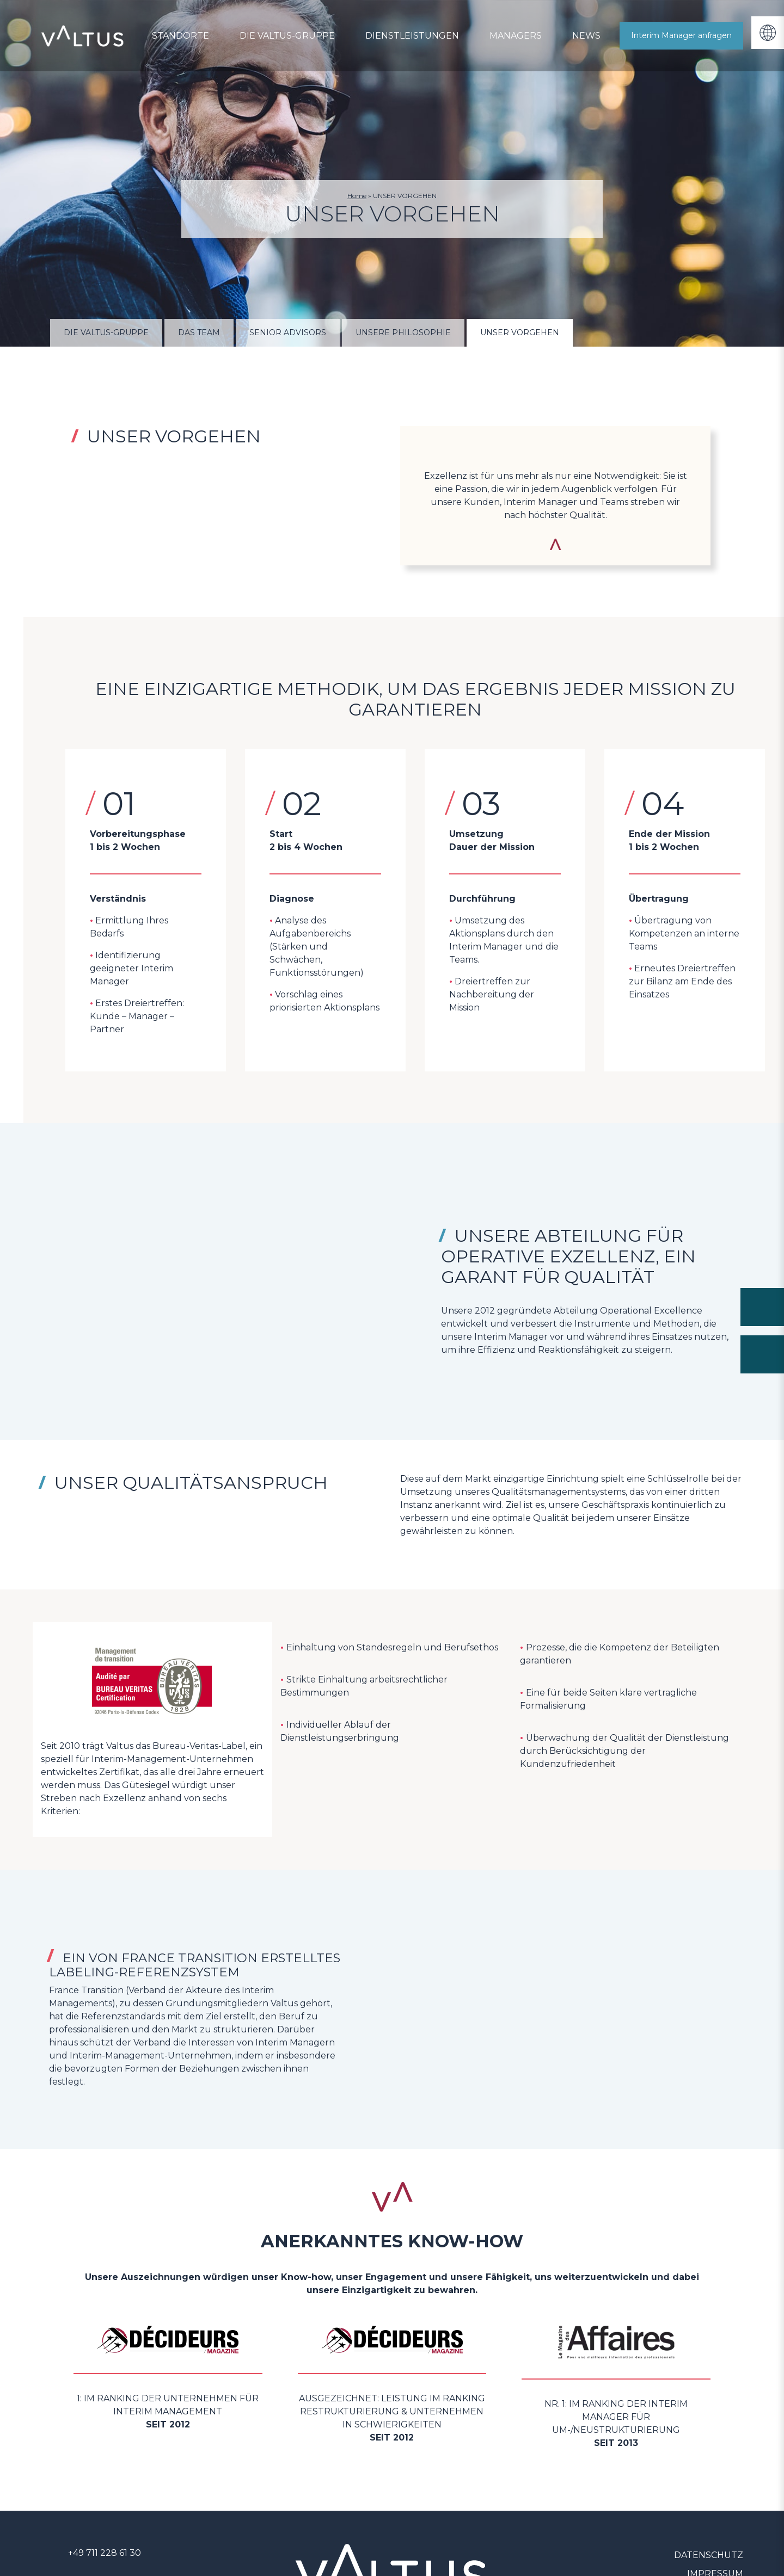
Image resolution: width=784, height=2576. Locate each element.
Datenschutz (708, 2555)
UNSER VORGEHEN (519, 332)
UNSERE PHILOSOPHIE (403, 332)
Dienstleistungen (412, 35)
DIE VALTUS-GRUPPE (287, 35)
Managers (515, 35)
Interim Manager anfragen (681, 35)
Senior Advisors (287, 332)
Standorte (180, 35)
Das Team (199, 332)
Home (356, 196)
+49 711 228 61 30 (104, 2553)
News (586, 35)
